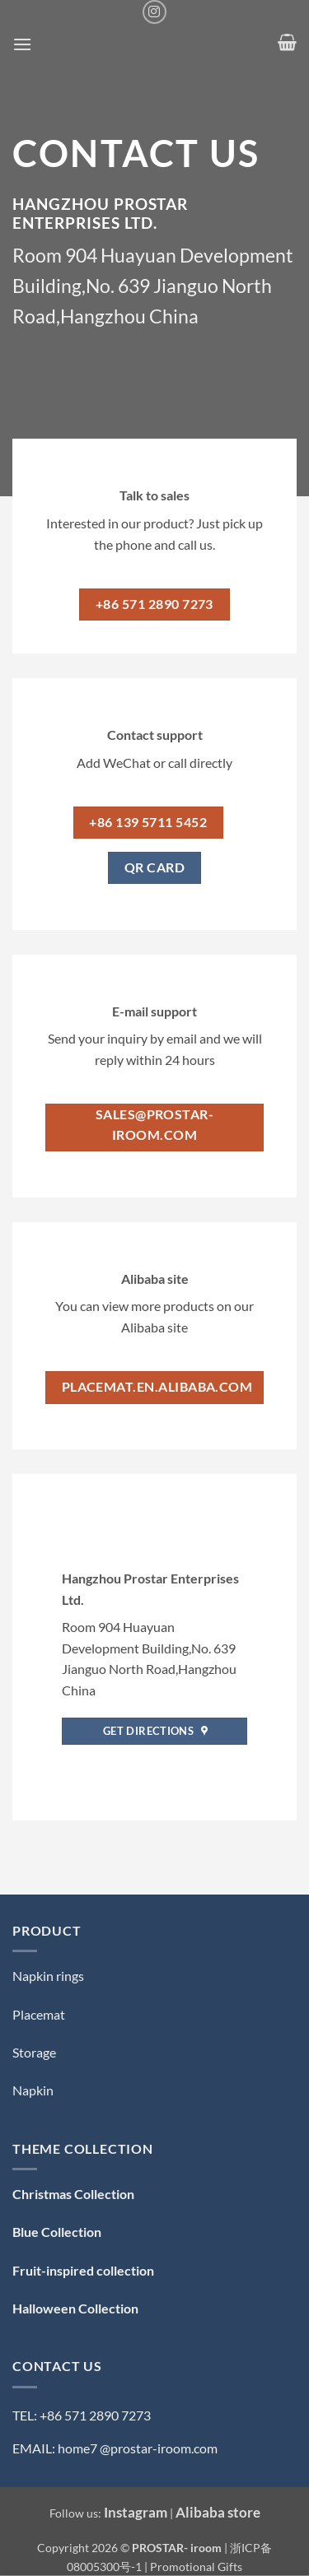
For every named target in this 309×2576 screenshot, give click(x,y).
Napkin (33, 2090)
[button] (22, 44)
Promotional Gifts (196, 2567)
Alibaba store (218, 2512)
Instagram (135, 2512)
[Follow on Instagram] (154, 12)
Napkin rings (48, 1975)
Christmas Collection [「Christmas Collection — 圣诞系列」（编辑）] (73, 2194)
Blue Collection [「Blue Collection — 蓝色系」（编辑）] (56, 2231)
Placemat (38, 2014)
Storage (34, 2052)
